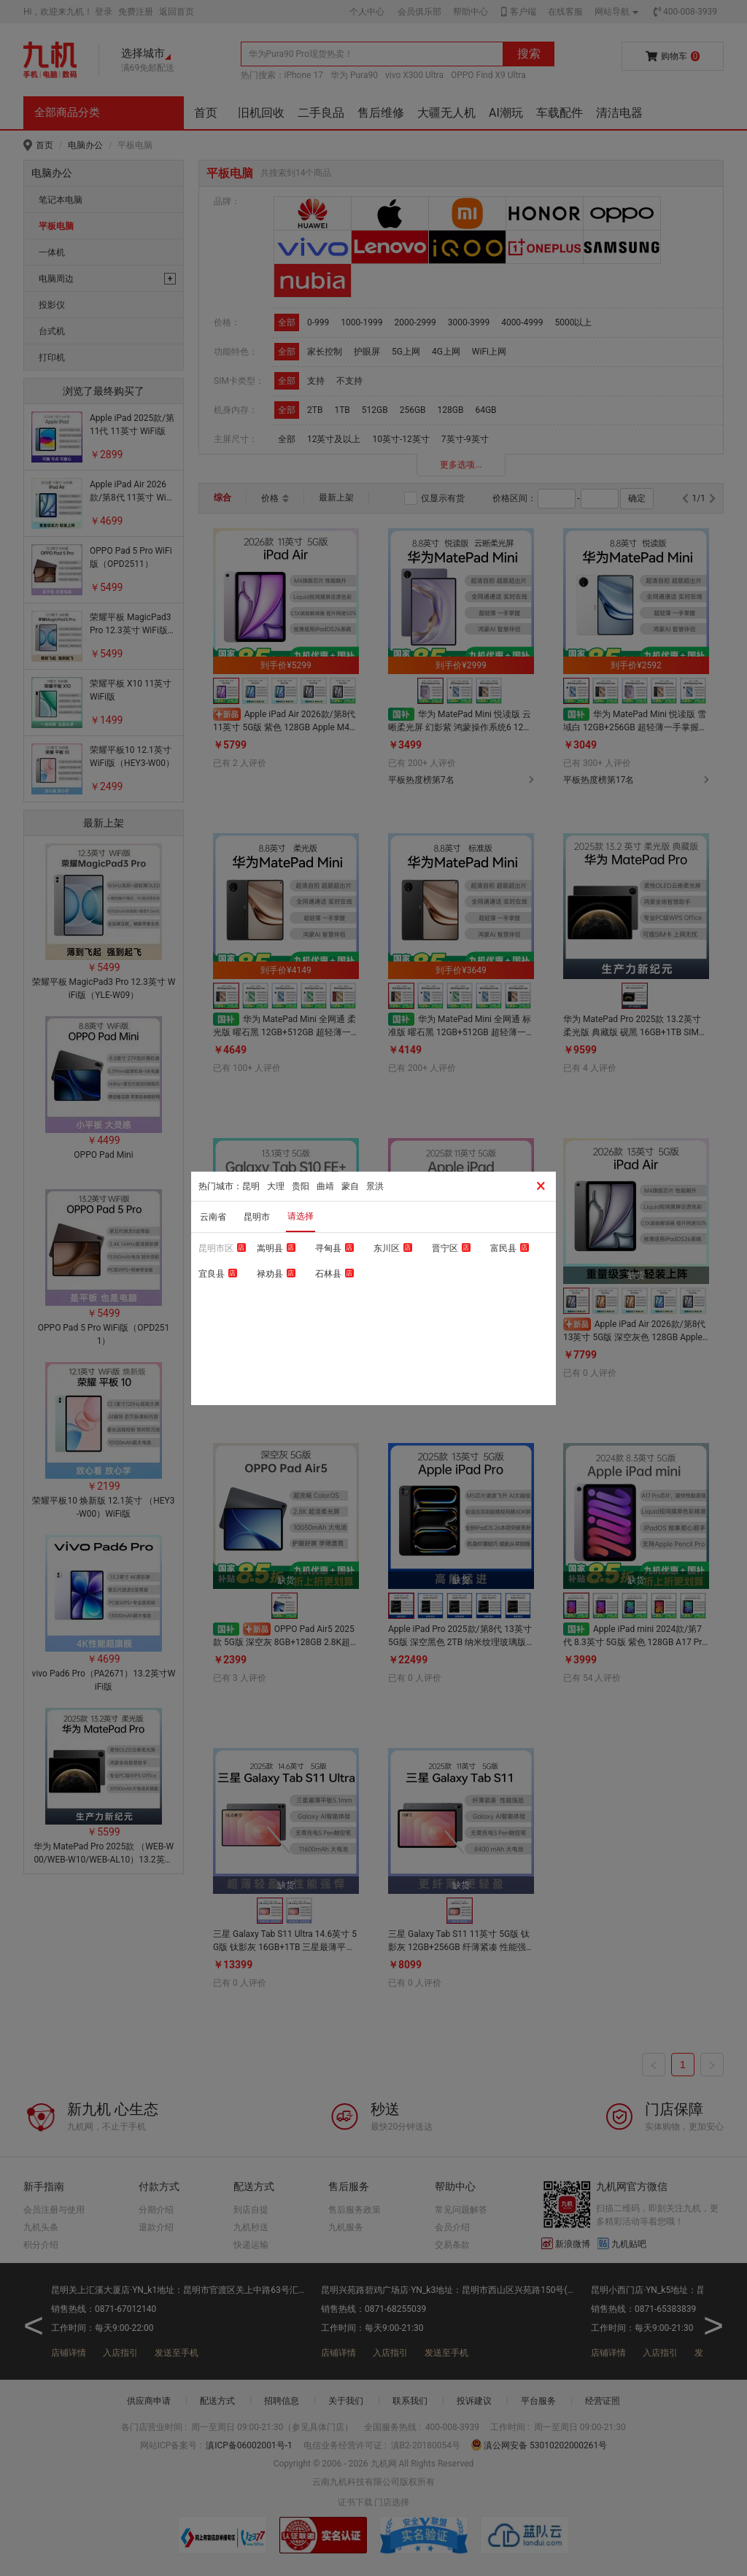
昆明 (251, 1186)
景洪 (375, 1186)
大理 (276, 1186)
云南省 (213, 1217)
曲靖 (325, 1186)
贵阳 (300, 1186)
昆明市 (257, 1217)
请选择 (300, 1216)
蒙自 (350, 1186)
